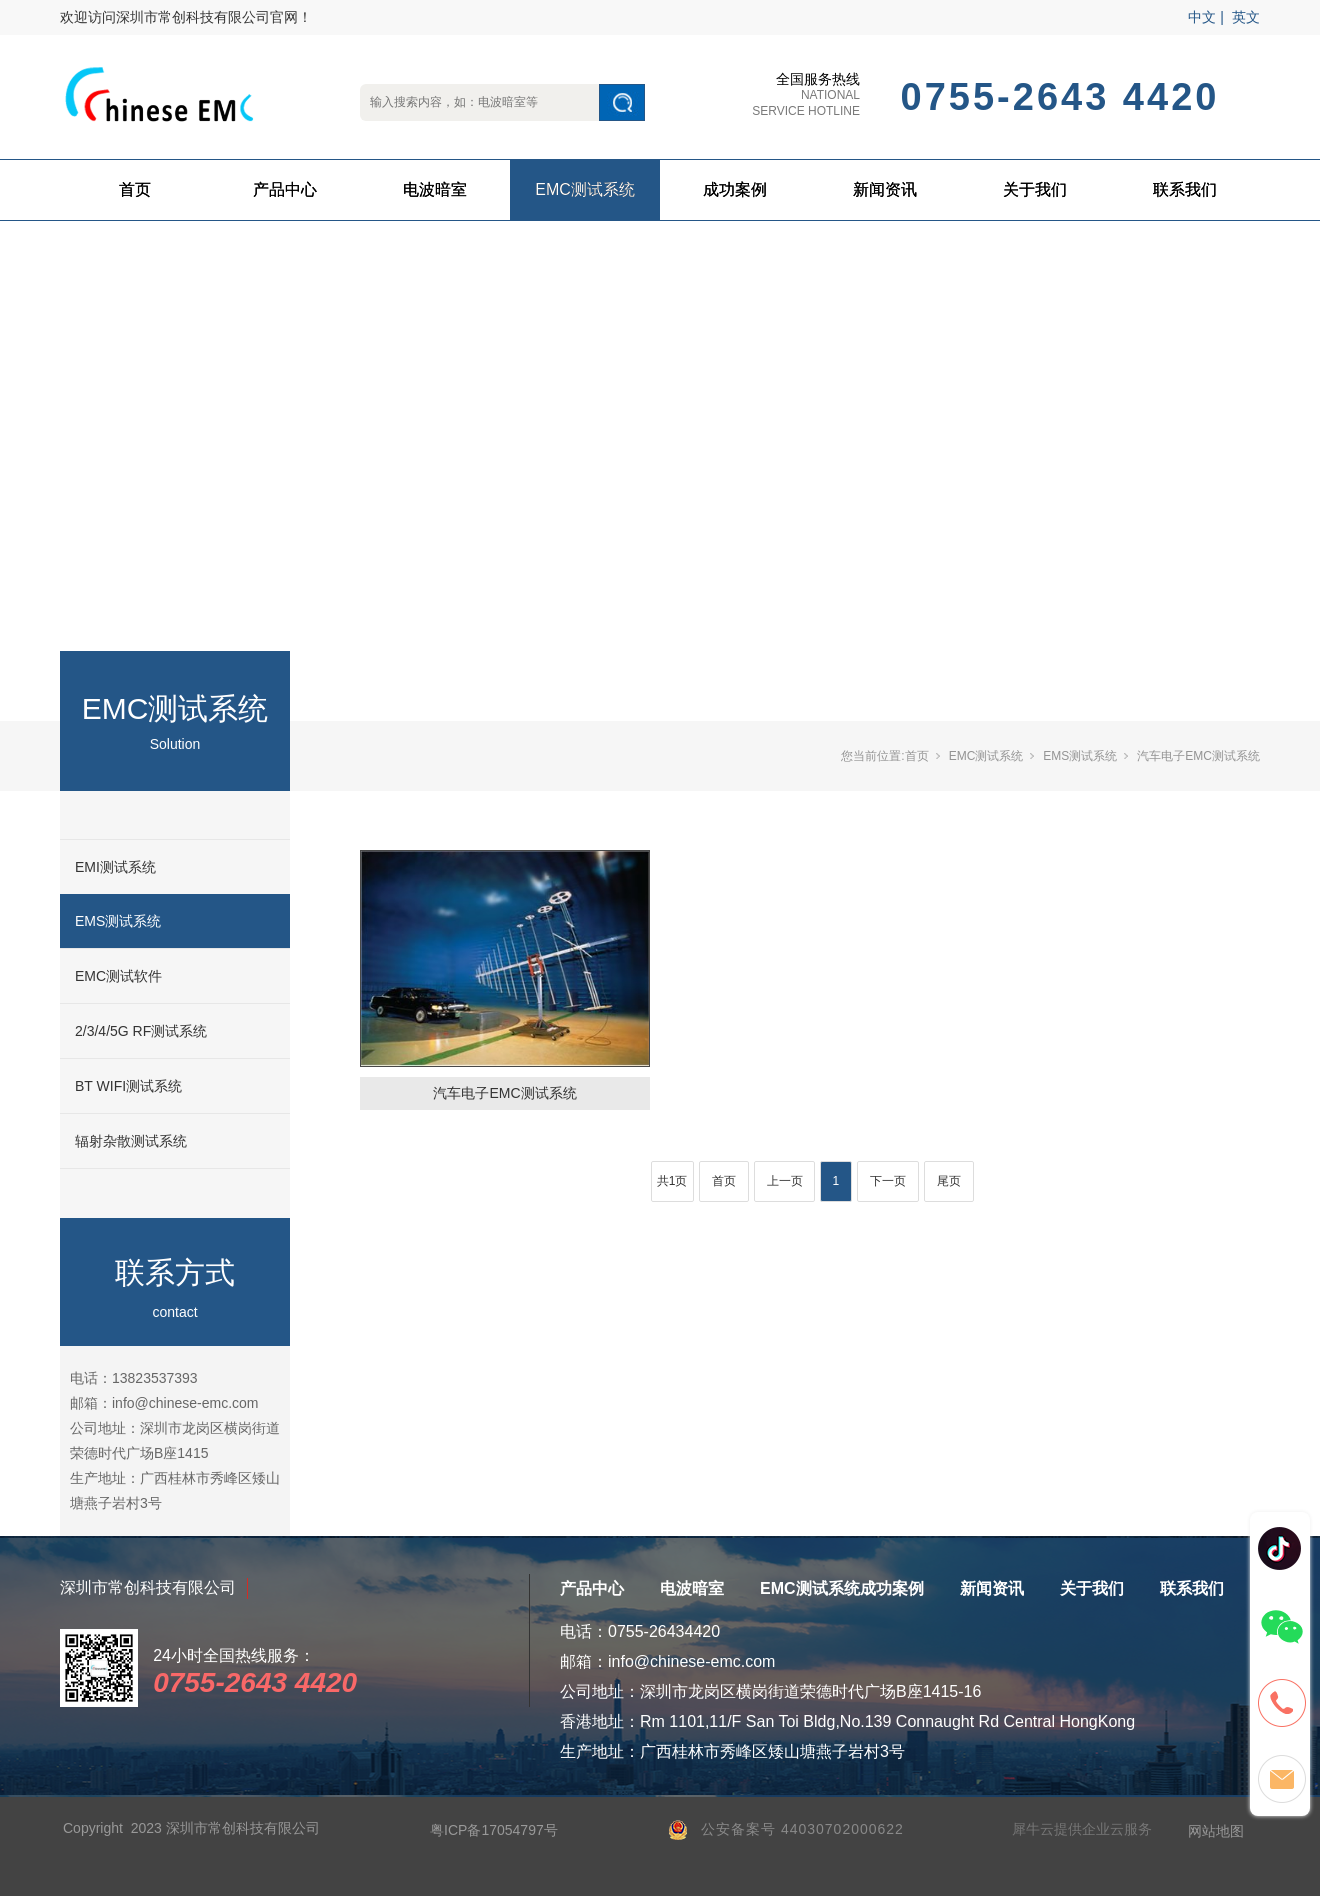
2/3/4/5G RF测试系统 (141, 1031)
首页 (135, 189)
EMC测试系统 (585, 189)
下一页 (888, 1181)
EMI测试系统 (115, 867)
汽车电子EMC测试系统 (1198, 756)
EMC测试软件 (118, 976)
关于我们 (1035, 189)
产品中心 (285, 189)
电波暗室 (435, 189)
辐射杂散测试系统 (131, 1141)
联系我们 (1185, 189)
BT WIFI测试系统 (128, 1086)
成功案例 (735, 189)
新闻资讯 (885, 189)
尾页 (949, 1181)
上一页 (785, 1181)
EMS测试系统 (118, 921)
